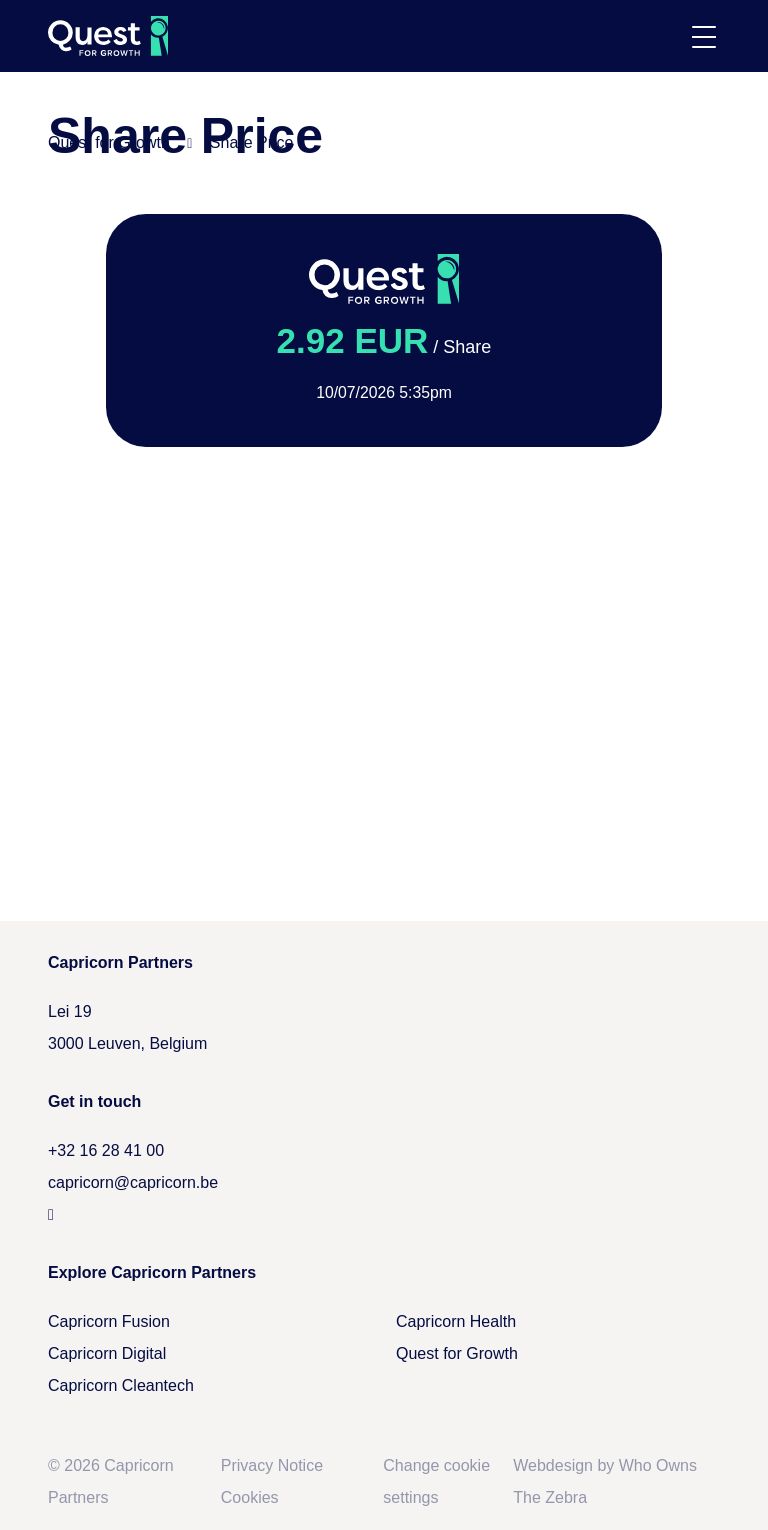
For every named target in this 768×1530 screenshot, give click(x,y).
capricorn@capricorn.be (133, 1182)
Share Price (252, 142)
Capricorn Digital (107, 1353)
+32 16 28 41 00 (106, 1150)
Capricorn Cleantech (121, 1385)
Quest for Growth (109, 142)
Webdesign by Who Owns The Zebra (605, 1481)
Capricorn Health (456, 1321)
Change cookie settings (436, 1481)
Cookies (250, 1497)
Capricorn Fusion (109, 1321)
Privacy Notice (272, 1465)
